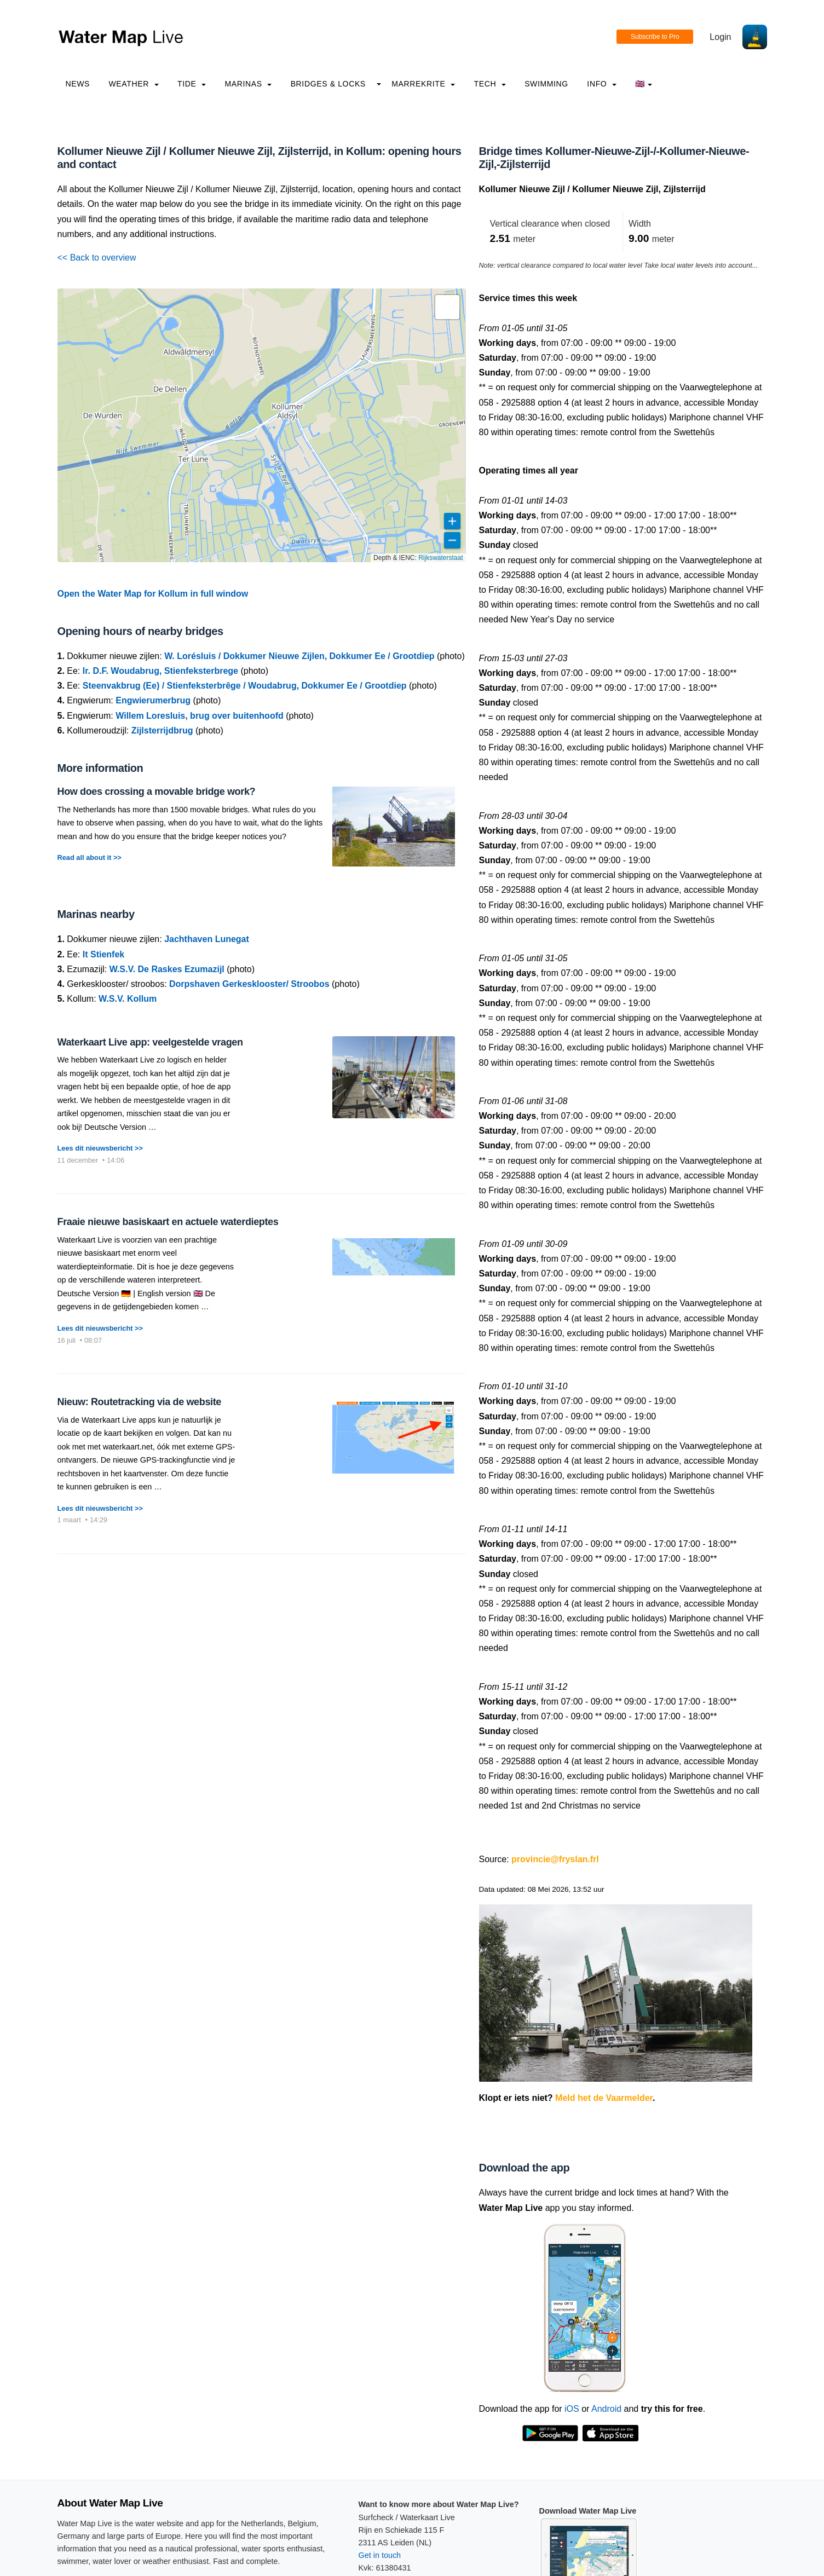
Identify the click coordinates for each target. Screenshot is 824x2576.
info (601, 83)
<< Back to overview (96, 257)
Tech (489, 83)
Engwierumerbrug (153, 700)
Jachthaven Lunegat (206, 939)
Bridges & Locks (328, 83)
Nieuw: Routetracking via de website (139, 1401)
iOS (571, 2408)
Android (606, 2408)
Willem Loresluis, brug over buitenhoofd (200, 715)
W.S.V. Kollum (128, 998)
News (78, 83)
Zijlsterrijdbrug (162, 730)
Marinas (248, 83)
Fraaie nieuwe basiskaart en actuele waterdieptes (168, 1221)
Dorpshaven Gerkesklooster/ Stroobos (249, 984)
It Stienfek (103, 954)
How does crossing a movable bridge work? (156, 791)
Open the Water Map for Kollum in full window (153, 593)
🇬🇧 (643, 83)
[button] (447, 307)
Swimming (546, 83)
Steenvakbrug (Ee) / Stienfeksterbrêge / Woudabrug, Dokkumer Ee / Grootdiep (245, 685)
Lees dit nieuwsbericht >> (100, 1148)
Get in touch (380, 2555)
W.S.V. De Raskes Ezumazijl (167, 969)
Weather (134, 83)
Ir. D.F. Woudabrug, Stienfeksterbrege (160, 670)
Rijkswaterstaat (440, 558)
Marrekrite (423, 83)
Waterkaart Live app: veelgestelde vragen (150, 1042)
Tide (191, 83)
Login (720, 37)
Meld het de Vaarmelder (604, 2098)
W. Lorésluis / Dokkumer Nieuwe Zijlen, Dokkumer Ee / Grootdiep (299, 656)
